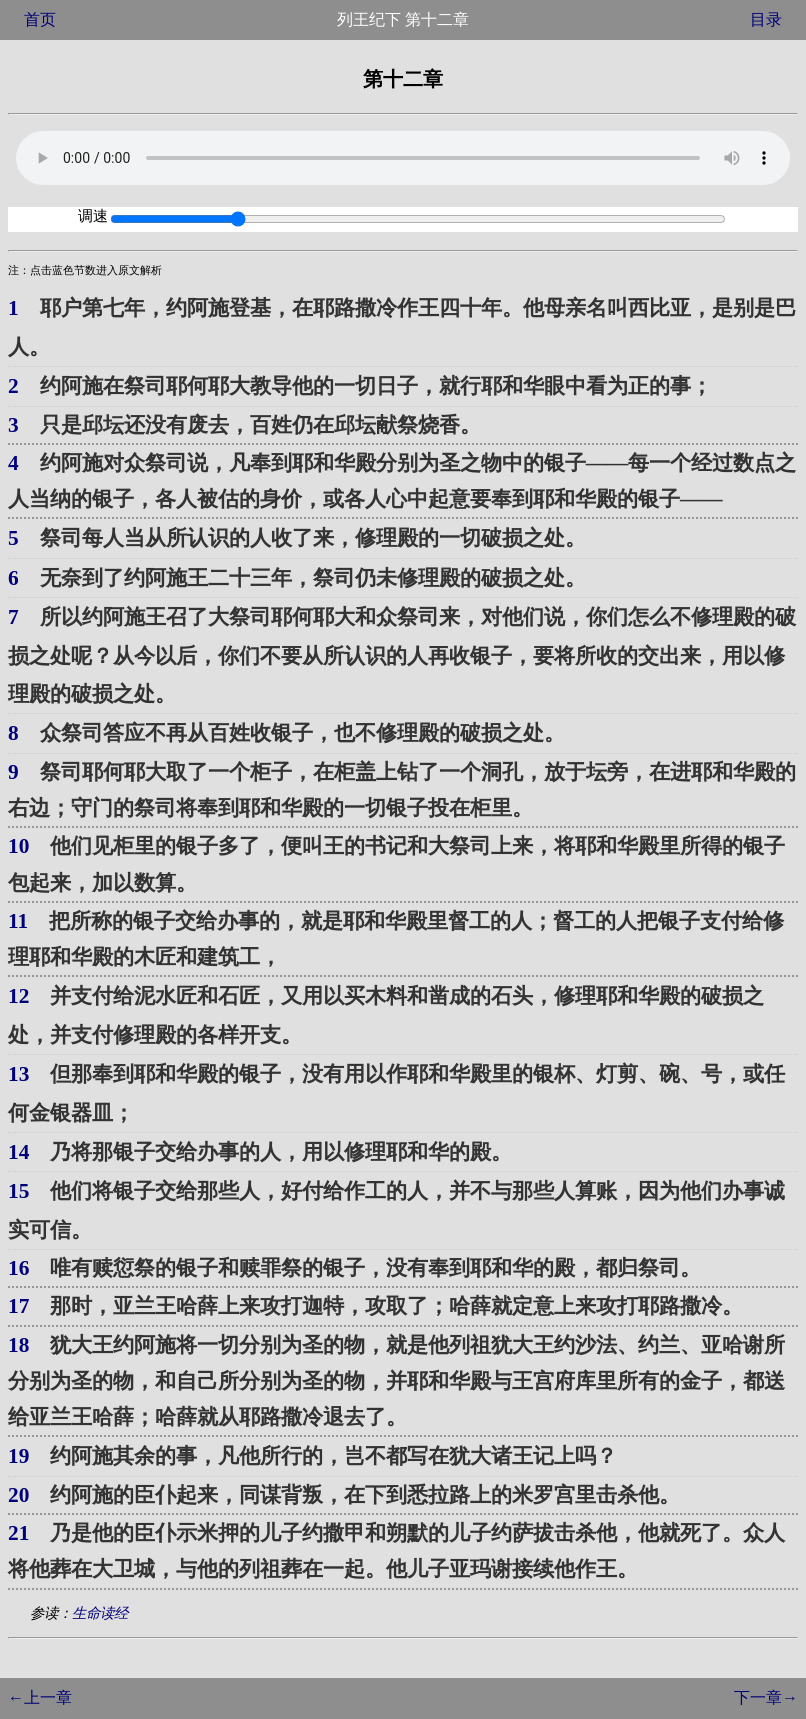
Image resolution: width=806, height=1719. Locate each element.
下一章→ (766, 1697)
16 (18, 1268)
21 (18, 1533)
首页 (40, 19)
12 (18, 996)
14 (18, 1152)
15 (18, 1191)
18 (18, 1345)
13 (18, 1074)
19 (18, 1456)
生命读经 (100, 1613)
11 (18, 921)
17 (18, 1306)
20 (18, 1495)
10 (18, 846)
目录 (766, 19)
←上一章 (40, 1697)
